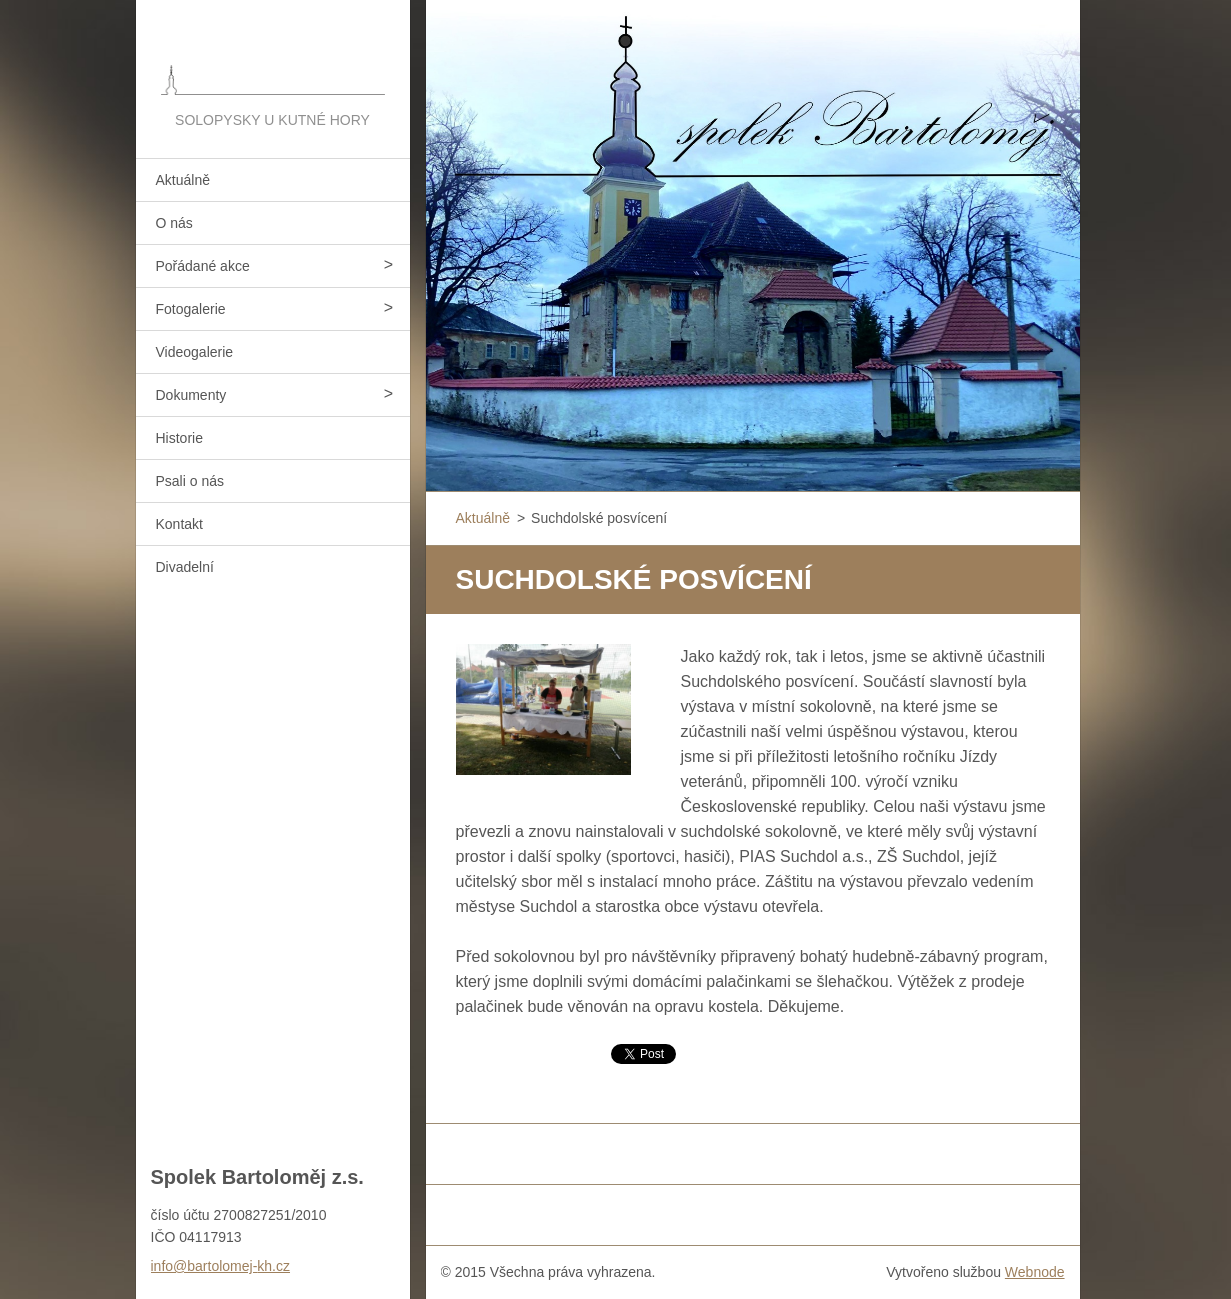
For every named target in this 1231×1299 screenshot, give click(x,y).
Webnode (1035, 1272)
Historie (179, 438)
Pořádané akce (203, 266)
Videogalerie (195, 352)
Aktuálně (183, 180)
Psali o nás (190, 481)
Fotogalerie (191, 309)
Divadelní (185, 567)
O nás (174, 223)
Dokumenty (191, 395)
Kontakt (179, 524)
